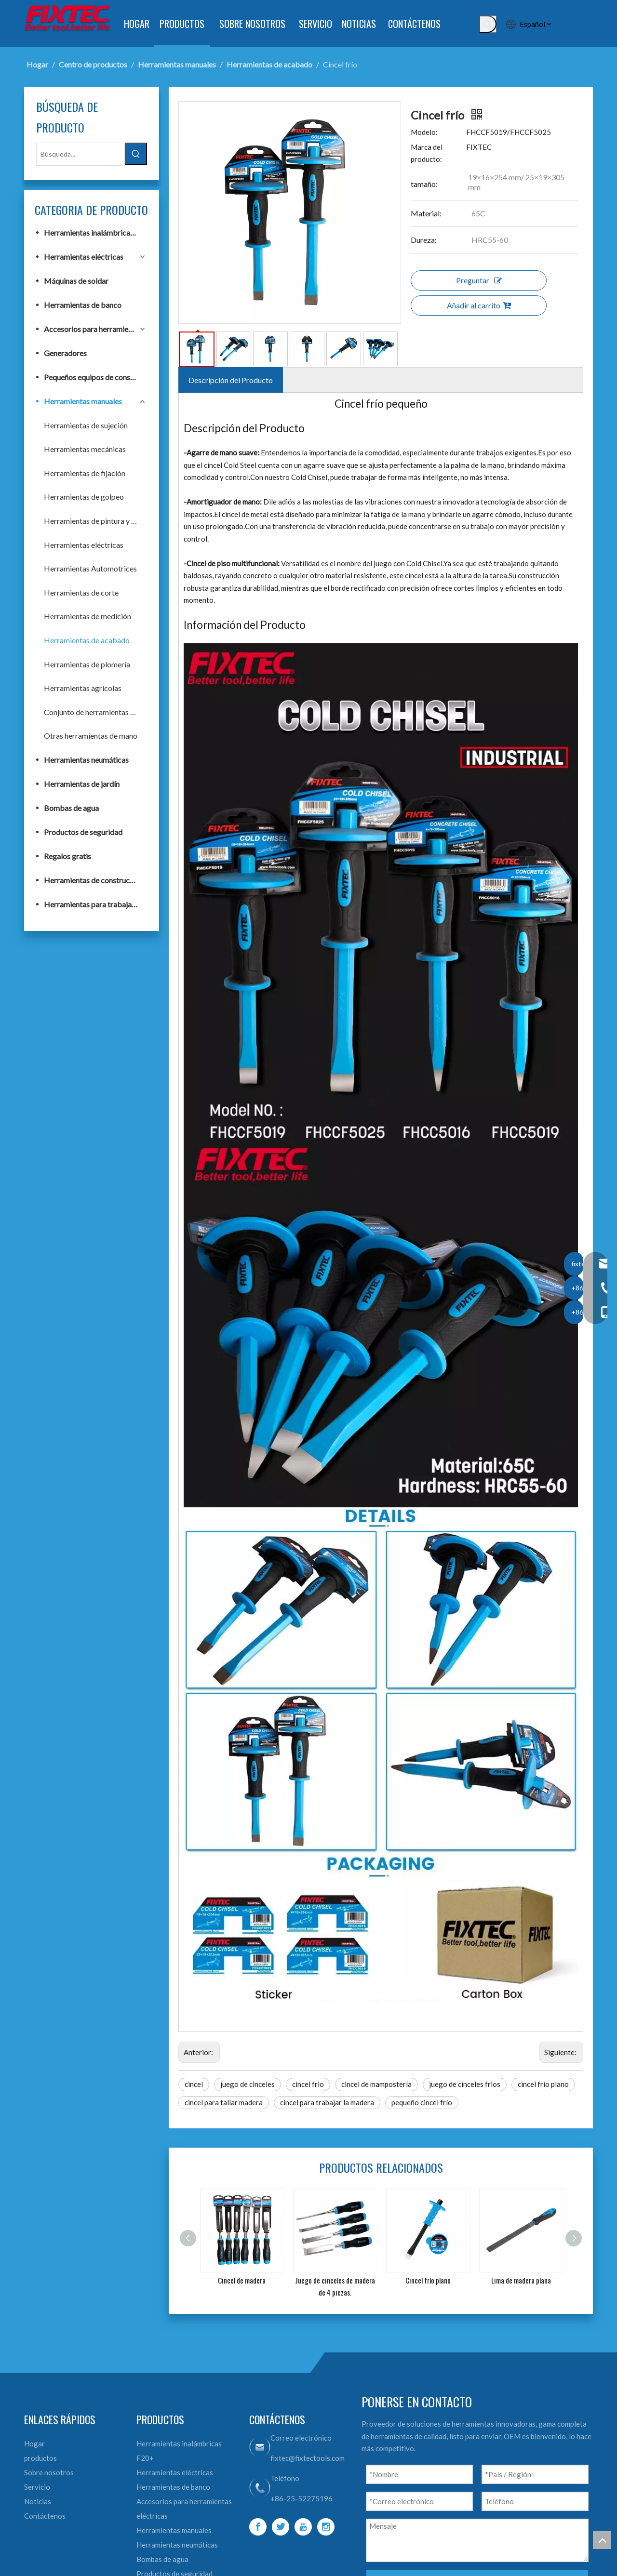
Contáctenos (45, 2515)
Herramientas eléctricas (83, 256)
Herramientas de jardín (82, 783)
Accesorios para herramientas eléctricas (95, 328)
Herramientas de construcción (94, 880)
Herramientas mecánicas (85, 448)
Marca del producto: (427, 153)
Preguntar (479, 280)
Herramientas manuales (83, 401)
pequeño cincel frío (421, 2102)
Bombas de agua (71, 807)
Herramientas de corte (81, 592)
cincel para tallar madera (224, 2102)
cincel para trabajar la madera (327, 2102)
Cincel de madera (242, 2280)
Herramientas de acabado (87, 640)
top (602, 2540)
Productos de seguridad (83, 832)
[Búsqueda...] (80, 154)
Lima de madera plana (521, 2280)
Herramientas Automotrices (90, 568)
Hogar (34, 2443)
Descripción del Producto (230, 380)
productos (40, 2458)
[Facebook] (258, 2527)
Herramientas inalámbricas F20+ (95, 232)
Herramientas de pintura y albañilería (95, 520)
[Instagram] (326, 2527)
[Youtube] (303, 2527)
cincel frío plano (543, 2084)
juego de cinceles (247, 2084)
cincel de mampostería (376, 2084)
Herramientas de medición (87, 616)
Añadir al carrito (479, 305)
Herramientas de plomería (87, 664)
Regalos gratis (67, 856)
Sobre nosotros (49, 2472)
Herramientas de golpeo (84, 496)
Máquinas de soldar (76, 280)
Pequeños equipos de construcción (95, 377)
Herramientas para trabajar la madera (95, 904)
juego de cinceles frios (464, 2084)
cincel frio (308, 2084)
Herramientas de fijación (84, 473)
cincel (194, 2084)
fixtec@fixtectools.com (307, 2458)
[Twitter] (280, 2527)
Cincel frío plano (428, 2280)
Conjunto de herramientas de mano (95, 712)
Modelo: (424, 132)
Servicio (37, 2487)
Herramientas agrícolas (82, 687)
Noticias (37, 2501)
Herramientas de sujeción (86, 425)
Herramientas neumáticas (86, 759)
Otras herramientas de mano (90, 735)
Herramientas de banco (82, 304)
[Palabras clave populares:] (487, 24)
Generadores (65, 353)
